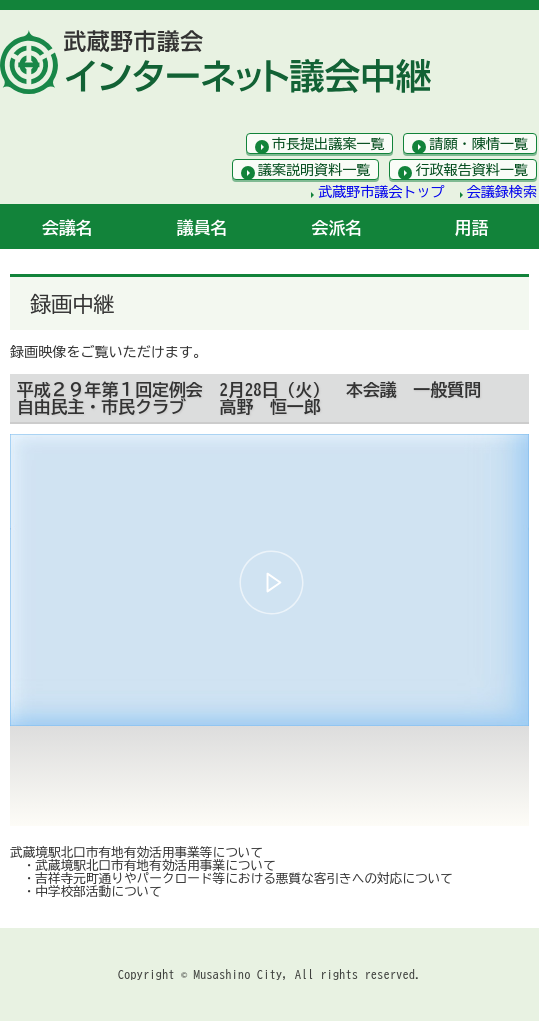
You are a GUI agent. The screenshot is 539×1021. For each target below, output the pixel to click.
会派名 (337, 227)
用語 (472, 227)
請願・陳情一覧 (478, 144)
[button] (272, 582)
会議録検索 (502, 192)
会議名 (67, 227)
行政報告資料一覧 (471, 170)
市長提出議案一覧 (328, 144)
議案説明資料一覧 (314, 170)
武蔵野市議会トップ (381, 192)
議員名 (202, 227)
